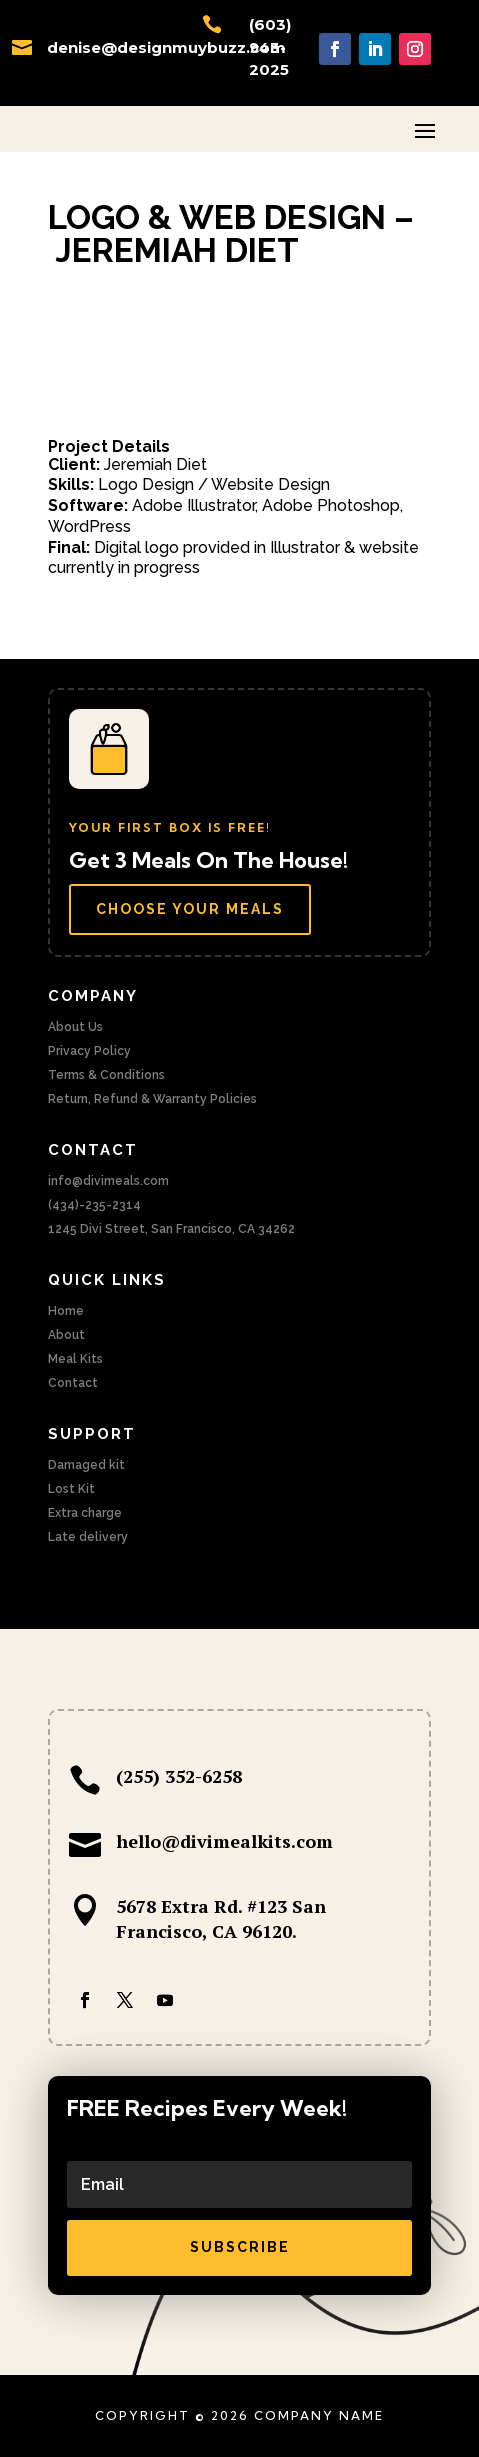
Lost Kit (71, 1489)
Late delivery (88, 1537)
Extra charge (85, 1513)
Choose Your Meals (190, 909)
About (66, 1335)
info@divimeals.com (108, 1181)
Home (66, 1311)
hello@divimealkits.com (224, 1841)
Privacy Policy (89, 1051)
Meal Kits (75, 1359)
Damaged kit (86, 1465)
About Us (75, 1027)
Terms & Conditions (106, 1075)
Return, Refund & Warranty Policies (152, 1099)
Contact (73, 1383)
